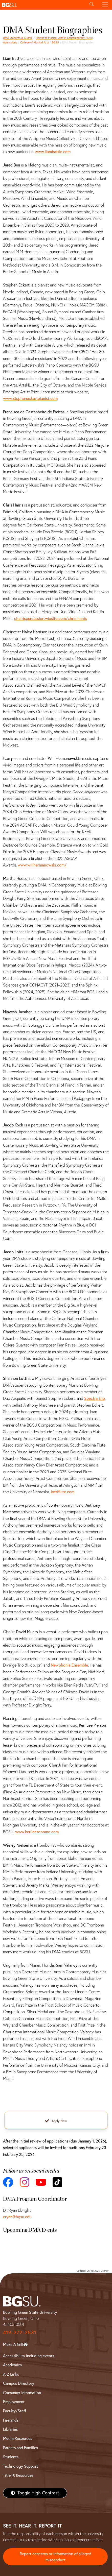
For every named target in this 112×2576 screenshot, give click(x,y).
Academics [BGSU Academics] (12, 2364)
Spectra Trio (94, 1398)
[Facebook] (8, 2182)
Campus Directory (18, 2383)
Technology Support (20, 2466)
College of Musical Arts (34, 42)
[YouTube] (41, 2182)
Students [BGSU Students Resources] (10, 2456)
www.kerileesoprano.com (37, 1831)
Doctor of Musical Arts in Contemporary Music (64, 38)
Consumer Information (22, 2392)
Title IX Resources (18, 2475)
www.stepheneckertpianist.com (30, 398)
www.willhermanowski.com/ (42, 865)
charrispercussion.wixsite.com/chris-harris (50, 618)
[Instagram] (24, 2182)
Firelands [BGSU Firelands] (10, 2420)
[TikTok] (57, 2182)
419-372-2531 (19, 2332)
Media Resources (17, 2438)
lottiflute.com (62, 1491)
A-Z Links (11, 2374)
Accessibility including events (28, 2355)
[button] (42, 5)
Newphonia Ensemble (69, 1665)
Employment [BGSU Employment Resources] (14, 2401)
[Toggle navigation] (105, 5)
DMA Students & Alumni (18, 38)
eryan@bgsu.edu (17, 2216)
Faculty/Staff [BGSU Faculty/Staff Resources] (14, 2410)
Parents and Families (20, 2447)
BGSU (55, 42)
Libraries (10, 2429)
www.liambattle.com (53, 151)
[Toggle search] (91, 5)
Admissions (10, 42)
